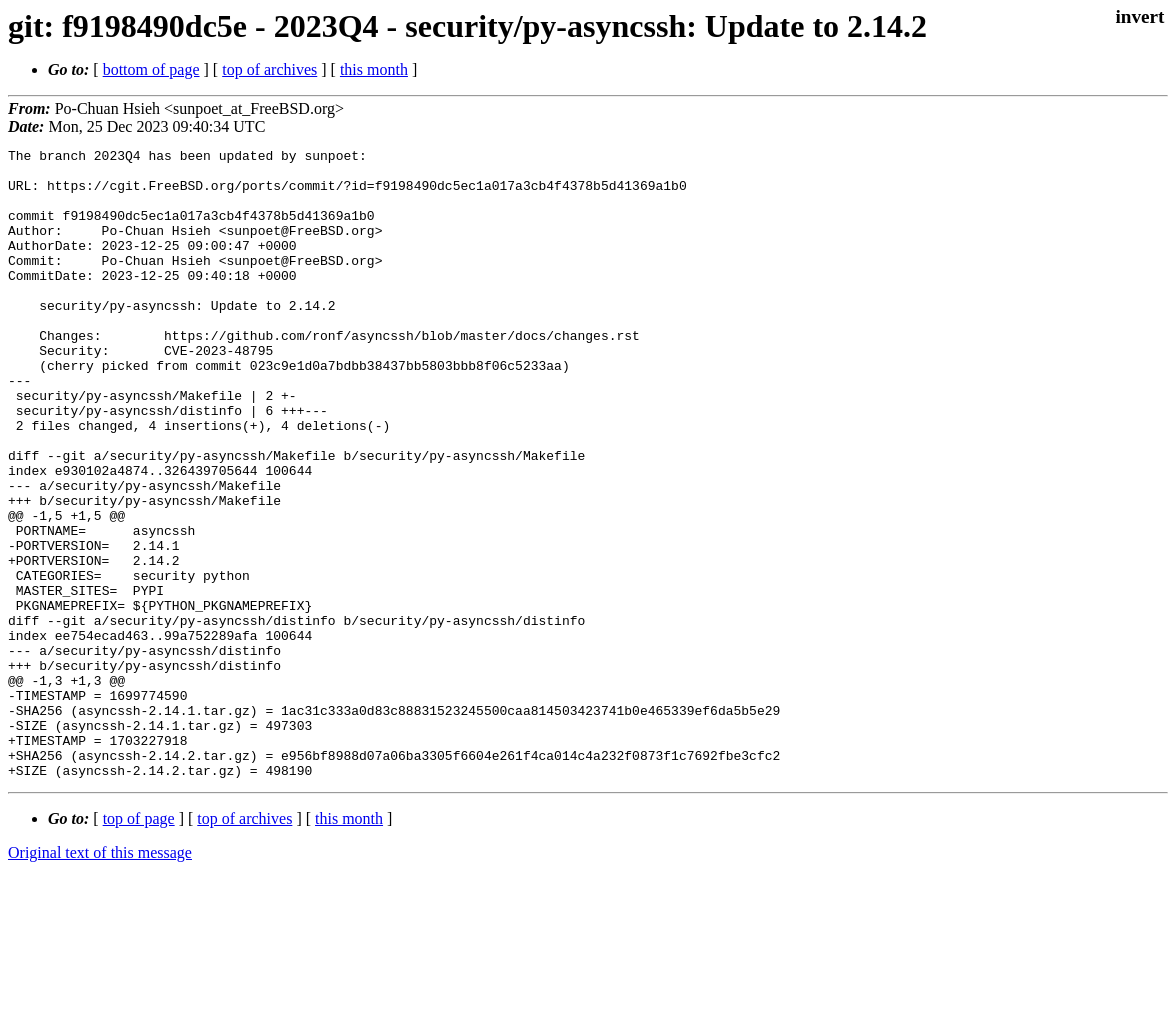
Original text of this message (100, 978)
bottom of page (151, 69)
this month (374, 69)
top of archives (269, 69)
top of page (139, 944)
